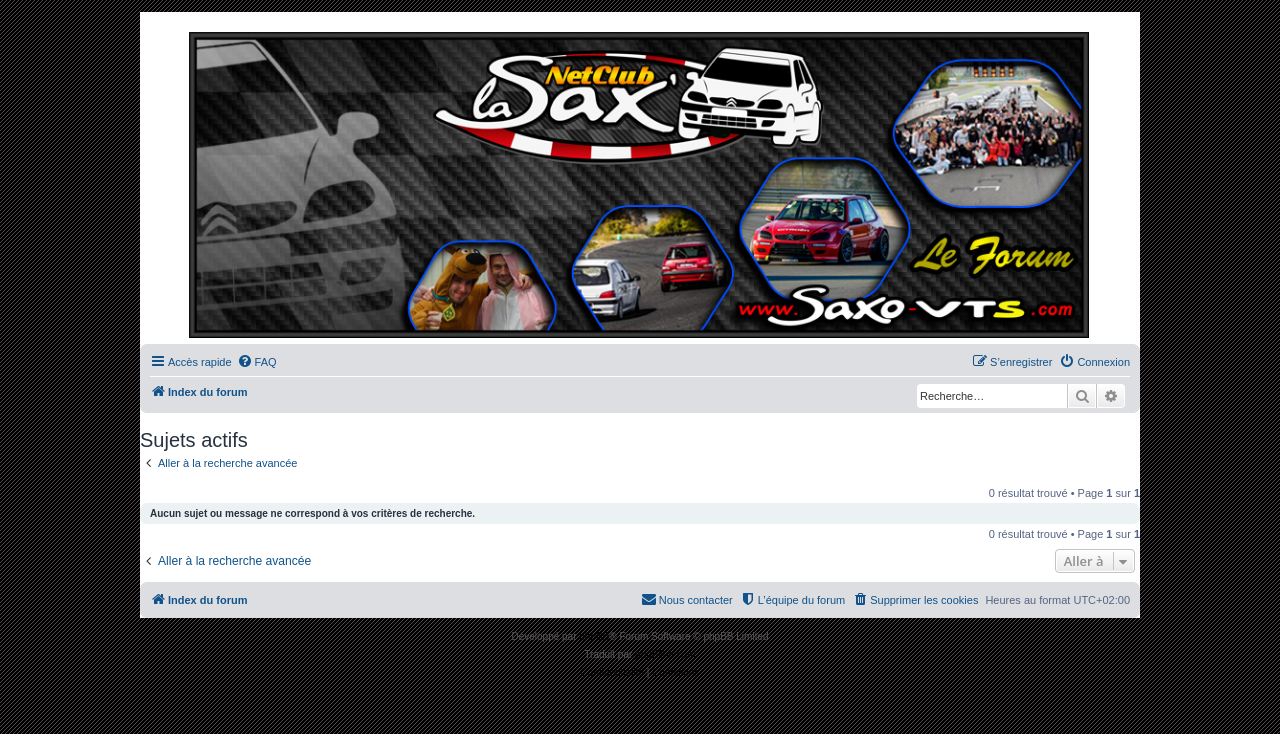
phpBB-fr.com (665, 654)
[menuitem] (257, 362)
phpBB (594, 636)
